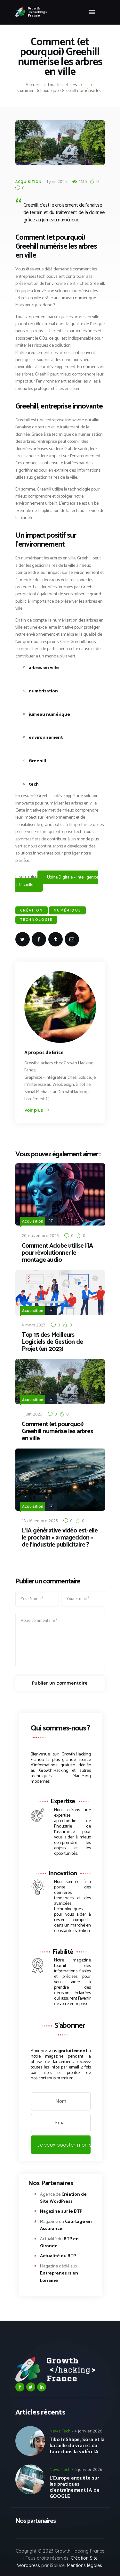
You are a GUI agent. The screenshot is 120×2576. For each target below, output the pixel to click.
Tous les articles (62, 85)
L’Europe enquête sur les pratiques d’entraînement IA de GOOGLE (75, 2487)
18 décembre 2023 (40, 1520)
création (31, 910)
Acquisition (28, 181)
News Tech (60, 2430)
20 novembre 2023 (40, 1235)
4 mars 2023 (33, 1324)
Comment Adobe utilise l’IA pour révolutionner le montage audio (57, 1253)
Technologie (36, 919)
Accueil (33, 85)
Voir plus (33, 1110)
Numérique (67, 910)
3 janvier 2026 (88, 2469)
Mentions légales (84, 2565)
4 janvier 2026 (88, 2430)
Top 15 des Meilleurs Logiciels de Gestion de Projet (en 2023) (52, 1342)
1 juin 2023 (56, 181)
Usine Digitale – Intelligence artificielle (56, 881)
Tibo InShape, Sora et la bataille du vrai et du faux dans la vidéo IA (77, 2446)
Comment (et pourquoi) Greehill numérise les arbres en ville (57, 1431)
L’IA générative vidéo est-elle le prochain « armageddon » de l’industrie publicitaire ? (60, 1537)
